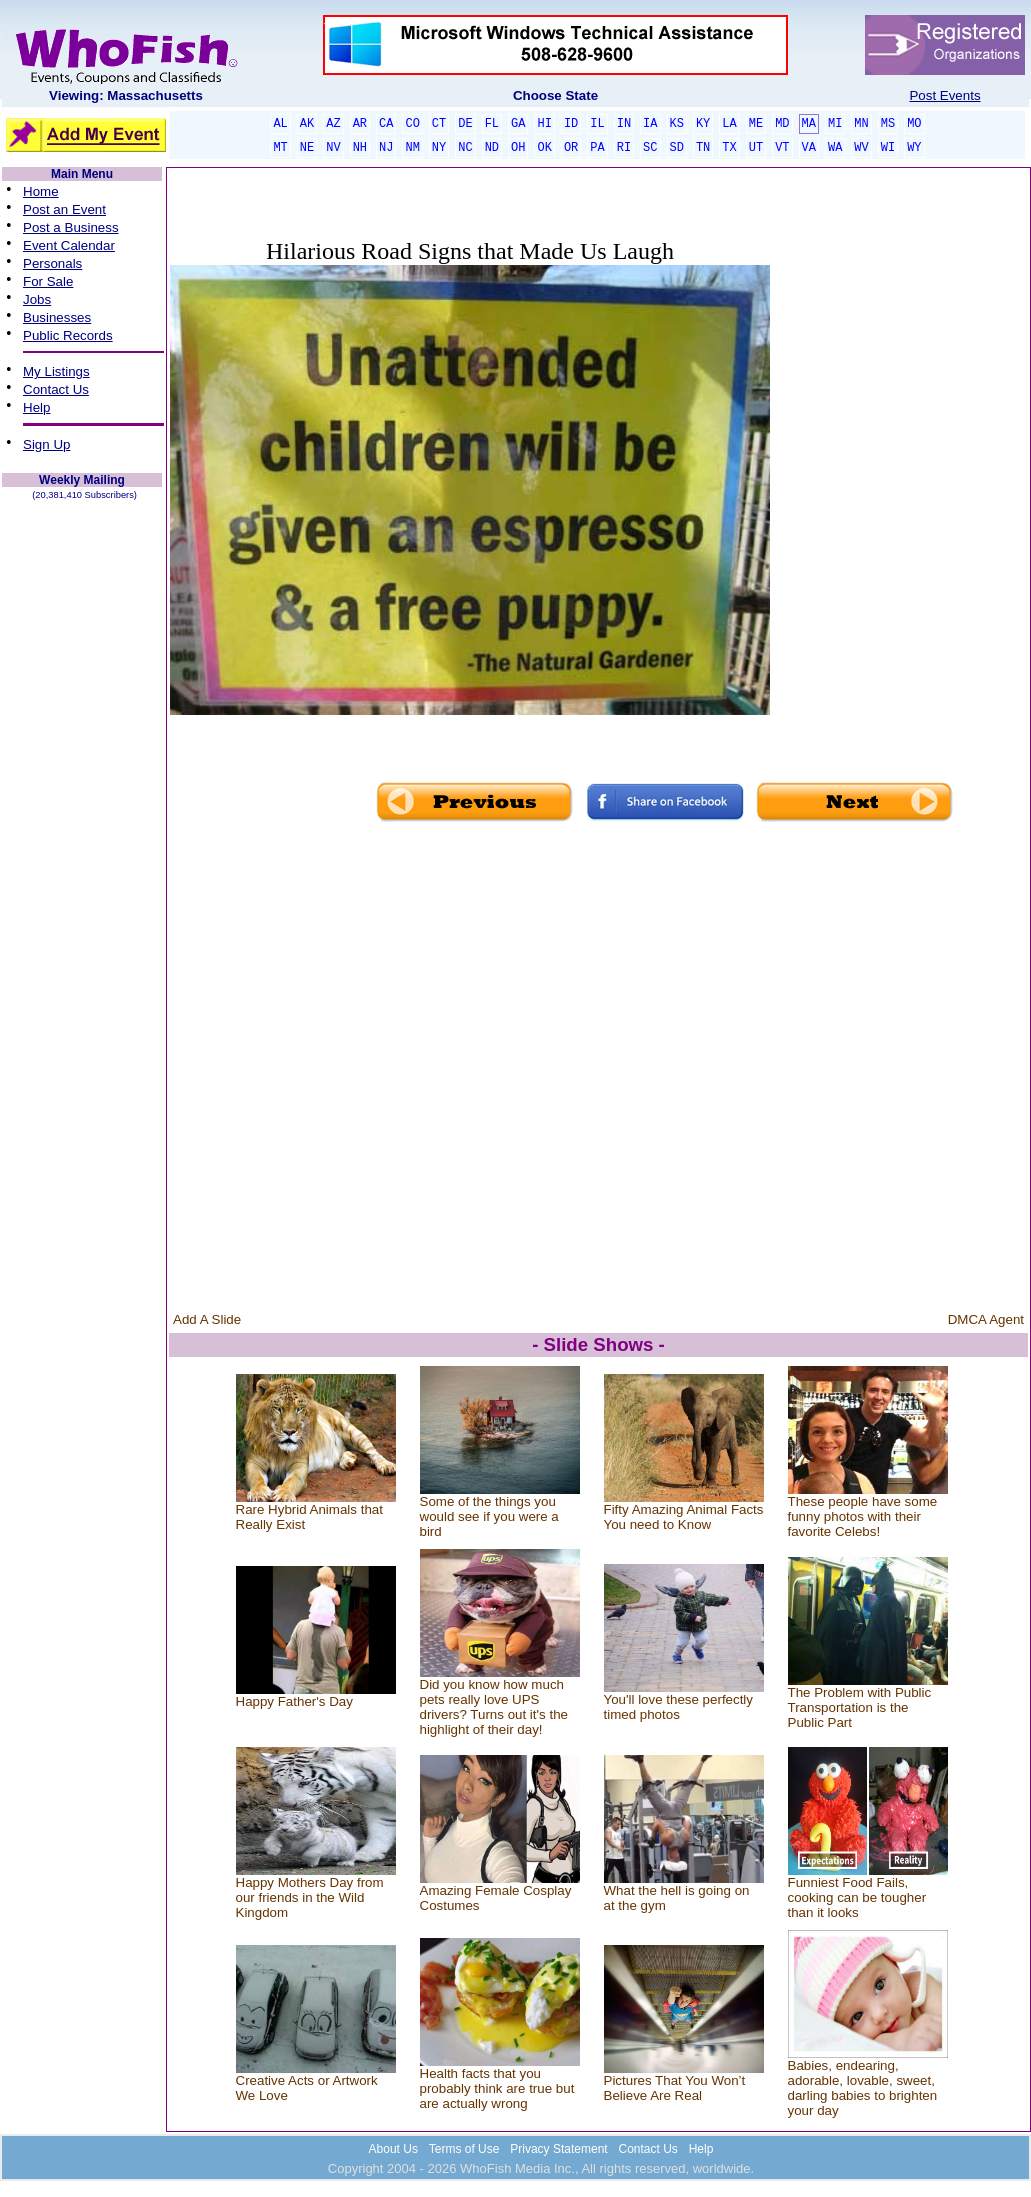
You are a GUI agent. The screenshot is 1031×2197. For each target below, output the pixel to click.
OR (571, 148)
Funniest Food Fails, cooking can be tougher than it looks (857, 1897)
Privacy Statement (558, 2149)
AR (360, 124)
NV (333, 148)
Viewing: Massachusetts (126, 95)
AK (307, 124)
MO (914, 124)
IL (597, 124)
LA (729, 124)
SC (650, 148)
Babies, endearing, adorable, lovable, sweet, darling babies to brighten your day (863, 2088)
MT (280, 148)
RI (624, 148)
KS (677, 124)
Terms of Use (464, 2149)
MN (861, 124)
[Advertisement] (898, 482)
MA (809, 124)
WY (914, 148)
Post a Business (71, 227)
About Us (393, 2149)
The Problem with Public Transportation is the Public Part (860, 1707)
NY (439, 148)
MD (782, 124)
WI (888, 148)
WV (861, 148)
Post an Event (64, 209)
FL (492, 124)
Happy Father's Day (294, 1701)
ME (756, 124)
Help (36, 407)
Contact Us (56, 389)
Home (41, 191)
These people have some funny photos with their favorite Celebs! (863, 1516)
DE (465, 124)
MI (835, 124)
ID (571, 124)
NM (412, 148)
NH (360, 148)
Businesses (57, 317)
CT (439, 124)
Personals (52, 263)
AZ (333, 124)
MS (888, 124)
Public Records (68, 335)
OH (518, 148)
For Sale (48, 281)
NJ (386, 148)
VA (809, 148)
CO (412, 124)
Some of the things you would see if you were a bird (489, 1516)
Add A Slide (207, 1319)
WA (835, 148)
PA (597, 148)
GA (518, 124)
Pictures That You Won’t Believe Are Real (675, 2088)
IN (624, 124)
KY (703, 124)
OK (544, 148)
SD (677, 148)
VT (782, 148)
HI (544, 124)
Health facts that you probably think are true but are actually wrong (497, 2088)
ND (492, 148)
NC (465, 148)
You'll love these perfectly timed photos (679, 1707)
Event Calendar (69, 245)
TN (703, 148)
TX (729, 148)
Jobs (37, 299)
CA (386, 124)
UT (756, 148)
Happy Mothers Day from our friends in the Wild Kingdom (310, 1897)
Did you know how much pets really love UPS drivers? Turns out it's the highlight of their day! (494, 1707)
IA (650, 124)
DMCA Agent (986, 1319)
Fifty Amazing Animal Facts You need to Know (684, 1517)
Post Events (944, 95)
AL (280, 124)
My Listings (56, 371)
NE (307, 148)
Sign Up (46, 444)
